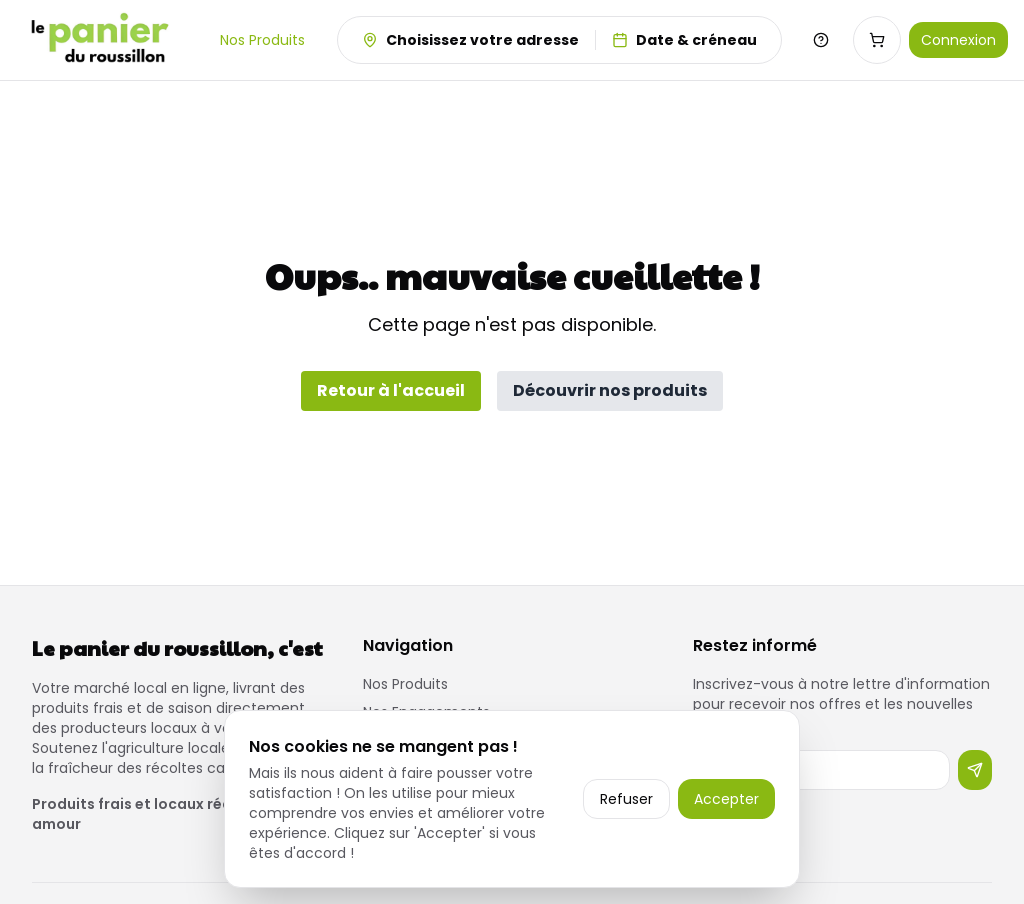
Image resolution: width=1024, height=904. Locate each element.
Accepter (726, 799)
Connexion (958, 40)
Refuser (626, 799)
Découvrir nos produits (610, 390)
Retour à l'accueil (391, 390)
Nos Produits (262, 40)
